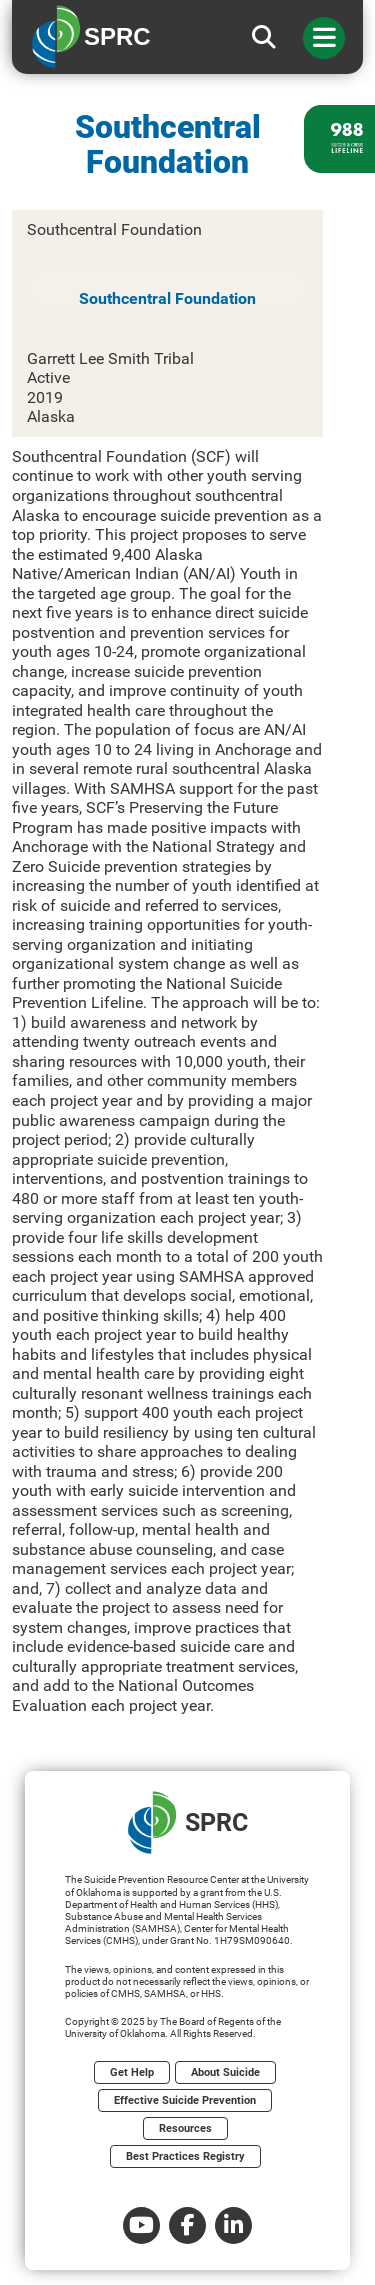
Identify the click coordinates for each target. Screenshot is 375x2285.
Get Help (132, 2072)
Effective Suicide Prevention (185, 2100)
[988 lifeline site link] (339, 139)
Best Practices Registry (185, 2156)
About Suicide (225, 2072)
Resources (185, 2128)
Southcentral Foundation (167, 298)
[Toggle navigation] (324, 38)
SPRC (188, 1822)
